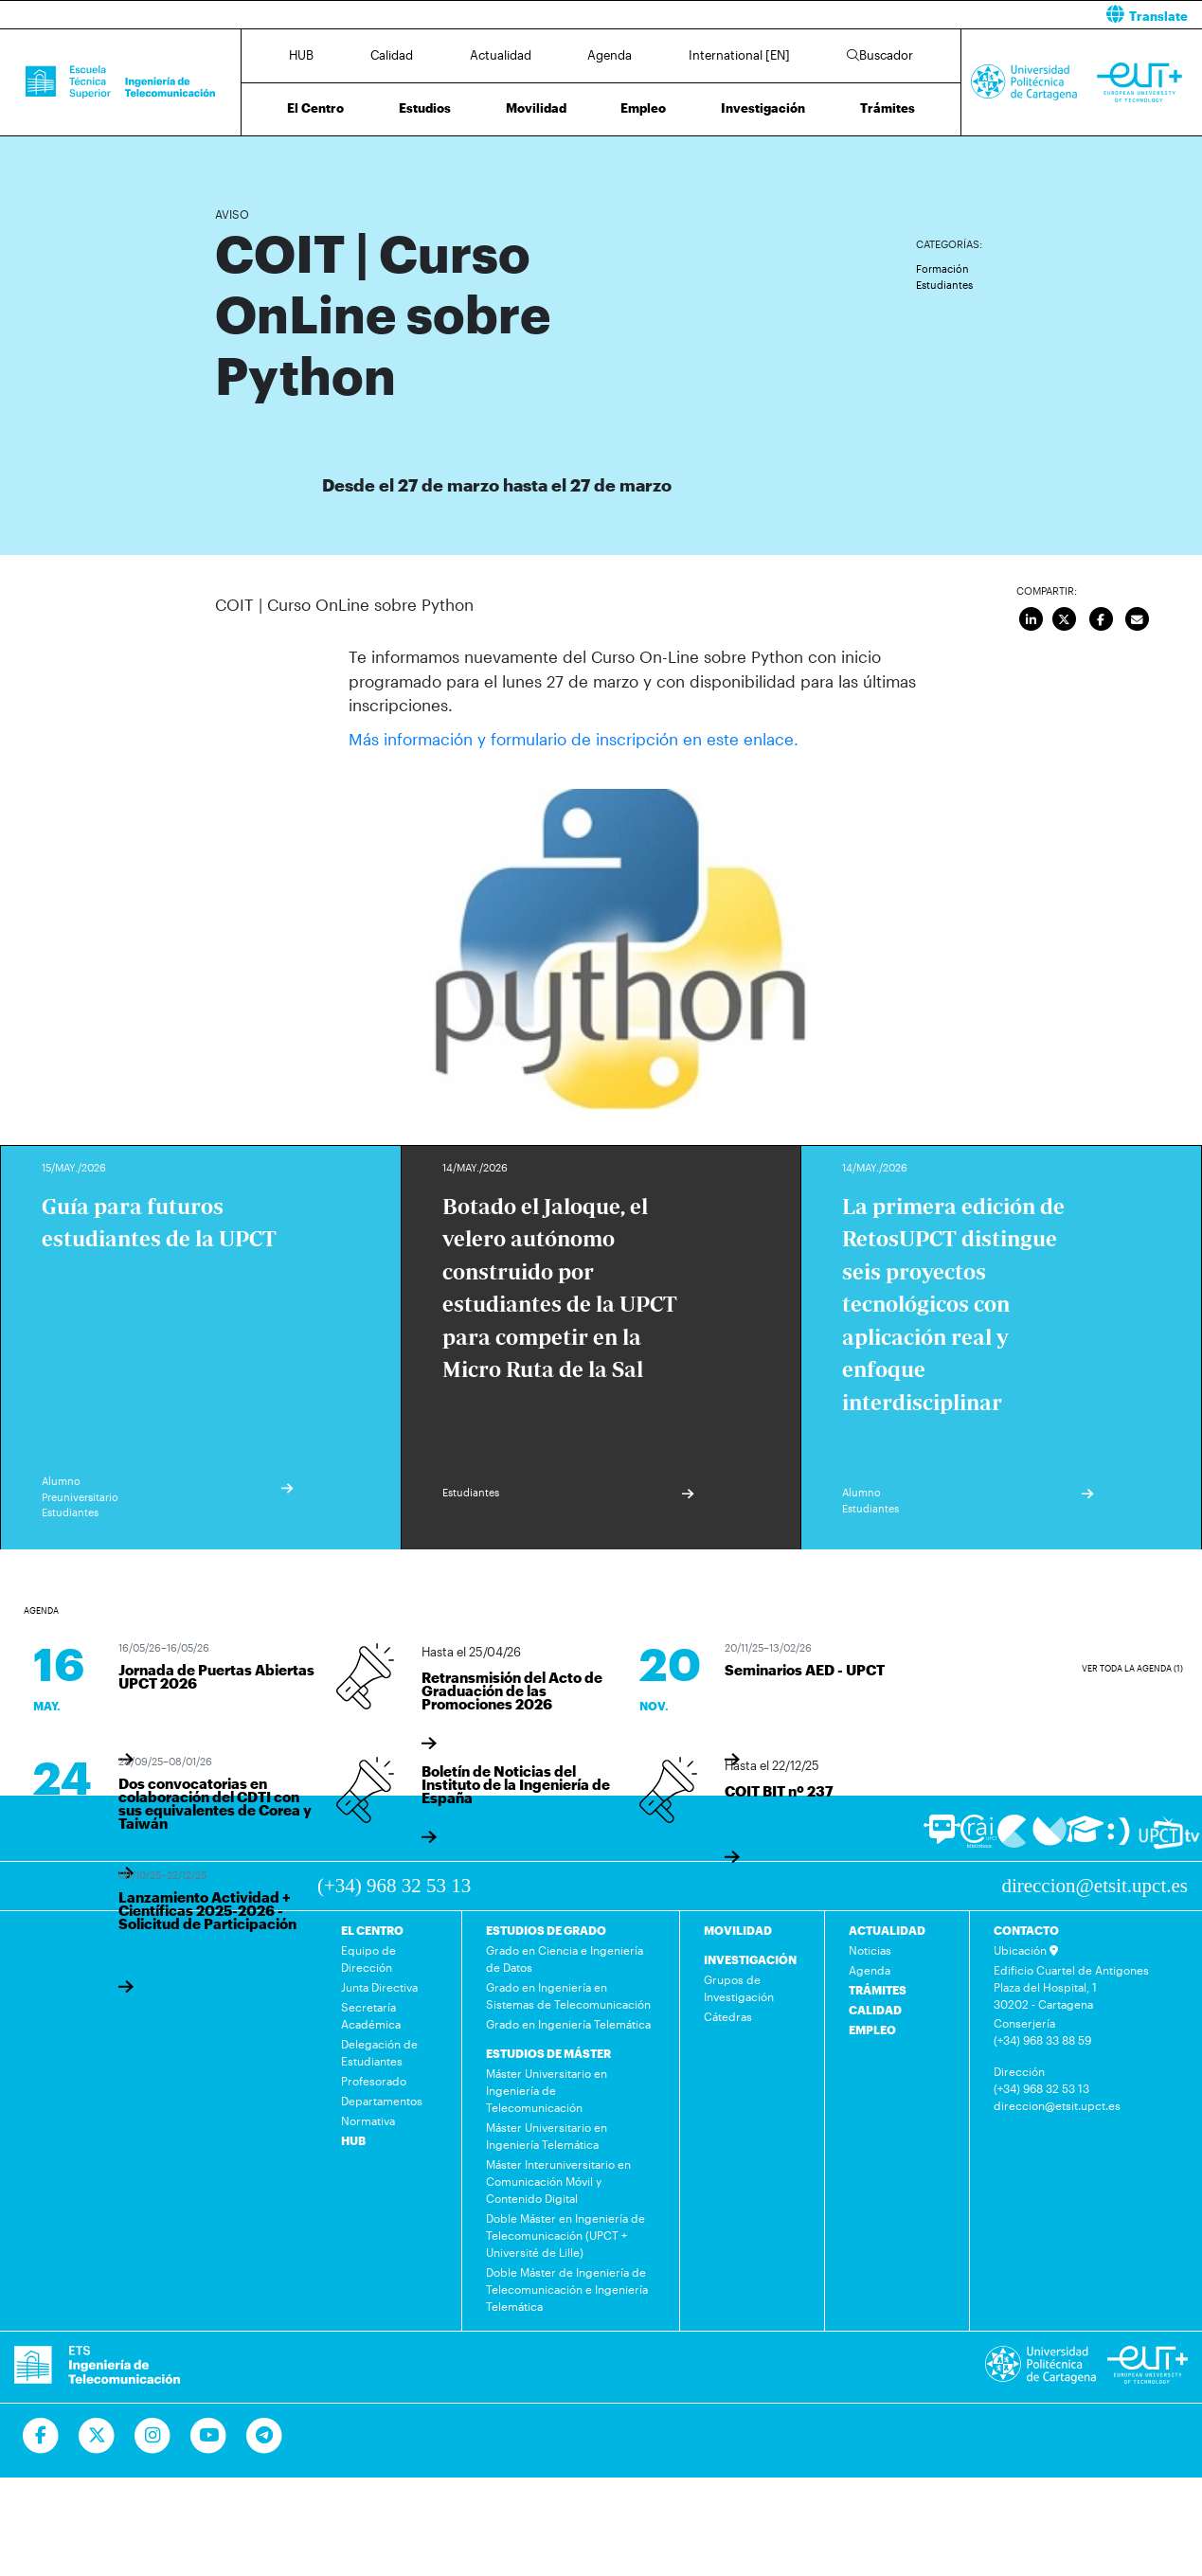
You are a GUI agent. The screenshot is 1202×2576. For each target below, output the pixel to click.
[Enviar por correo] (1137, 620)
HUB (301, 55)
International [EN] (739, 55)
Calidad (391, 55)
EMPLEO (872, 2029)
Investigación (763, 108)
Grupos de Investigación (739, 1988)
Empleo (643, 108)
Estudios (425, 108)
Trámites (887, 108)
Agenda (609, 55)
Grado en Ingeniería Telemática (568, 2023)
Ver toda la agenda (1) (1132, 1667)
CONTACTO (1026, 1930)
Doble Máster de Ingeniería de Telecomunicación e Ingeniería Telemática (567, 2289)
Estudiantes (944, 284)
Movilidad (536, 108)
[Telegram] (265, 2436)
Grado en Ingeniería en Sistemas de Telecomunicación (568, 1995)
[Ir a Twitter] (97, 2436)
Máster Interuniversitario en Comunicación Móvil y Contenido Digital (558, 2181)
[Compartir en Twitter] (1066, 620)
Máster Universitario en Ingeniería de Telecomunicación (546, 2090)
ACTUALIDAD (887, 1930)
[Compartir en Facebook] (1102, 620)
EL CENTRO (372, 1930)
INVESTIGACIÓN (750, 1959)
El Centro (315, 108)
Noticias (870, 1950)
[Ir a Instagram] (153, 2436)
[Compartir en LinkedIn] (1032, 620)
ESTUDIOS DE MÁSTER (548, 2053)
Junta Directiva (379, 1987)
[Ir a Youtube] (209, 2436)
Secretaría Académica (371, 2015)
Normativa (368, 2120)
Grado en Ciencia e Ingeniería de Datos (564, 1958)
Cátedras (728, 2016)
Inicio (230, 158)
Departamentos (381, 2100)
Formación (942, 268)
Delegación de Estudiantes (379, 2052)
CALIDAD (875, 2009)
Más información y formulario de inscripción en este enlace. (573, 738)
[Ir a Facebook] (41, 2436)
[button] (909, 14)
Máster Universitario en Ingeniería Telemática (546, 2135)
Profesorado (373, 2080)
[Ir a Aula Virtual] (1085, 1837)
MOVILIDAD (738, 1930)
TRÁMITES (877, 1989)
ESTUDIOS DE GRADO (546, 1930)
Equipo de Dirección (368, 1958)
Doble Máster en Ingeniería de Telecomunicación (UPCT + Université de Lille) (565, 2235)
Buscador (880, 55)
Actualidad (500, 55)
